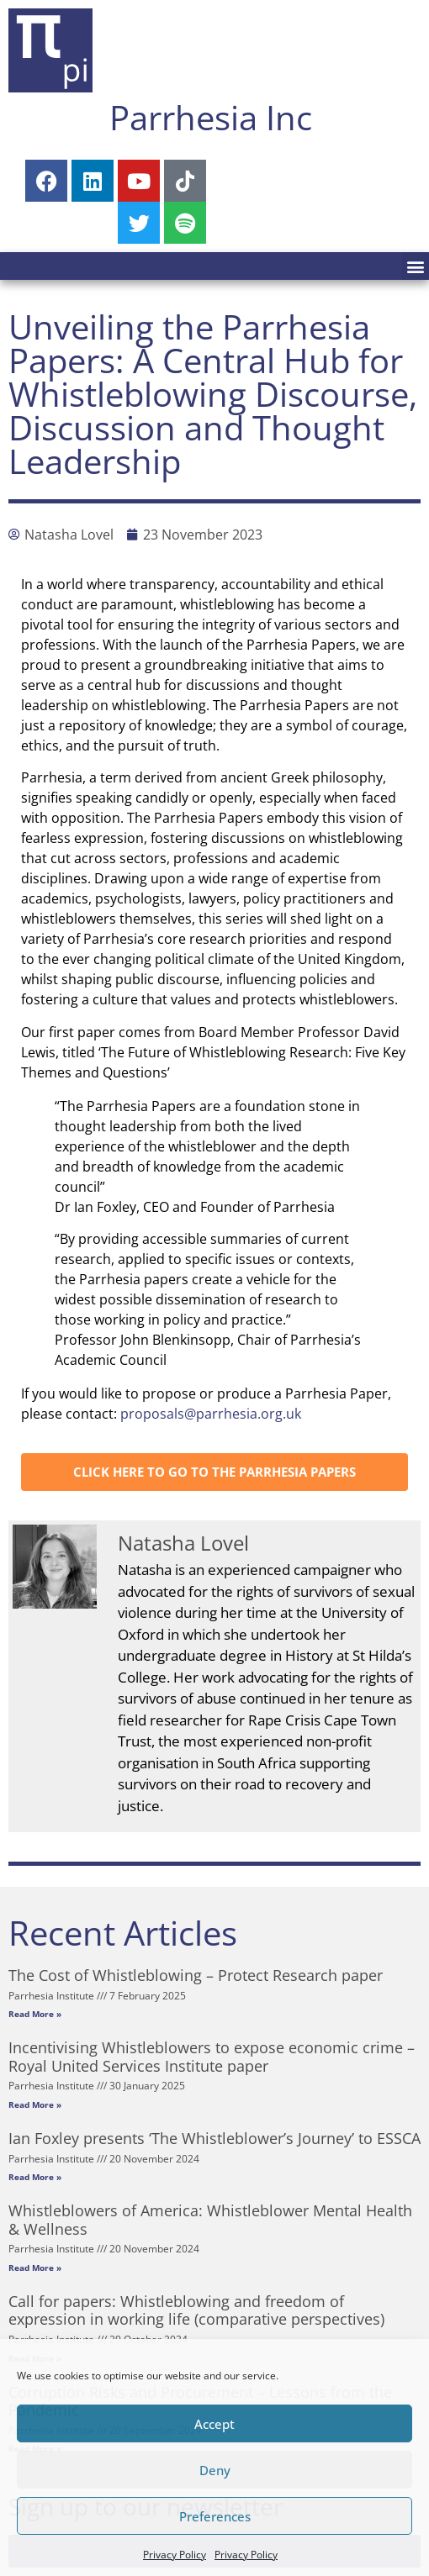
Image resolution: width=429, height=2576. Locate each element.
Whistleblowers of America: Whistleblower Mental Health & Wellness (210, 2219)
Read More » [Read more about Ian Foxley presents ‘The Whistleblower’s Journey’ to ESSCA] (34, 2177)
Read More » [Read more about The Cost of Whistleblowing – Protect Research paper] (34, 2014)
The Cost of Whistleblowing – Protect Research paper (195, 1975)
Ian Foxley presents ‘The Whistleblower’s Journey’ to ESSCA (214, 2138)
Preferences (215, 2516)
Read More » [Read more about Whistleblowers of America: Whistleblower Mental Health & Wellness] (34, 2267)
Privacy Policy (174, 2554)
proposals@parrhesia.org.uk (210, 1413)
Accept (214, 2423)
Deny (214, 2470)
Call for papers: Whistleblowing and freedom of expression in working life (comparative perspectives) (196, 2310)
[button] (415, 266)
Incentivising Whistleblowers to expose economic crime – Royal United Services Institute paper (211, 2056)
